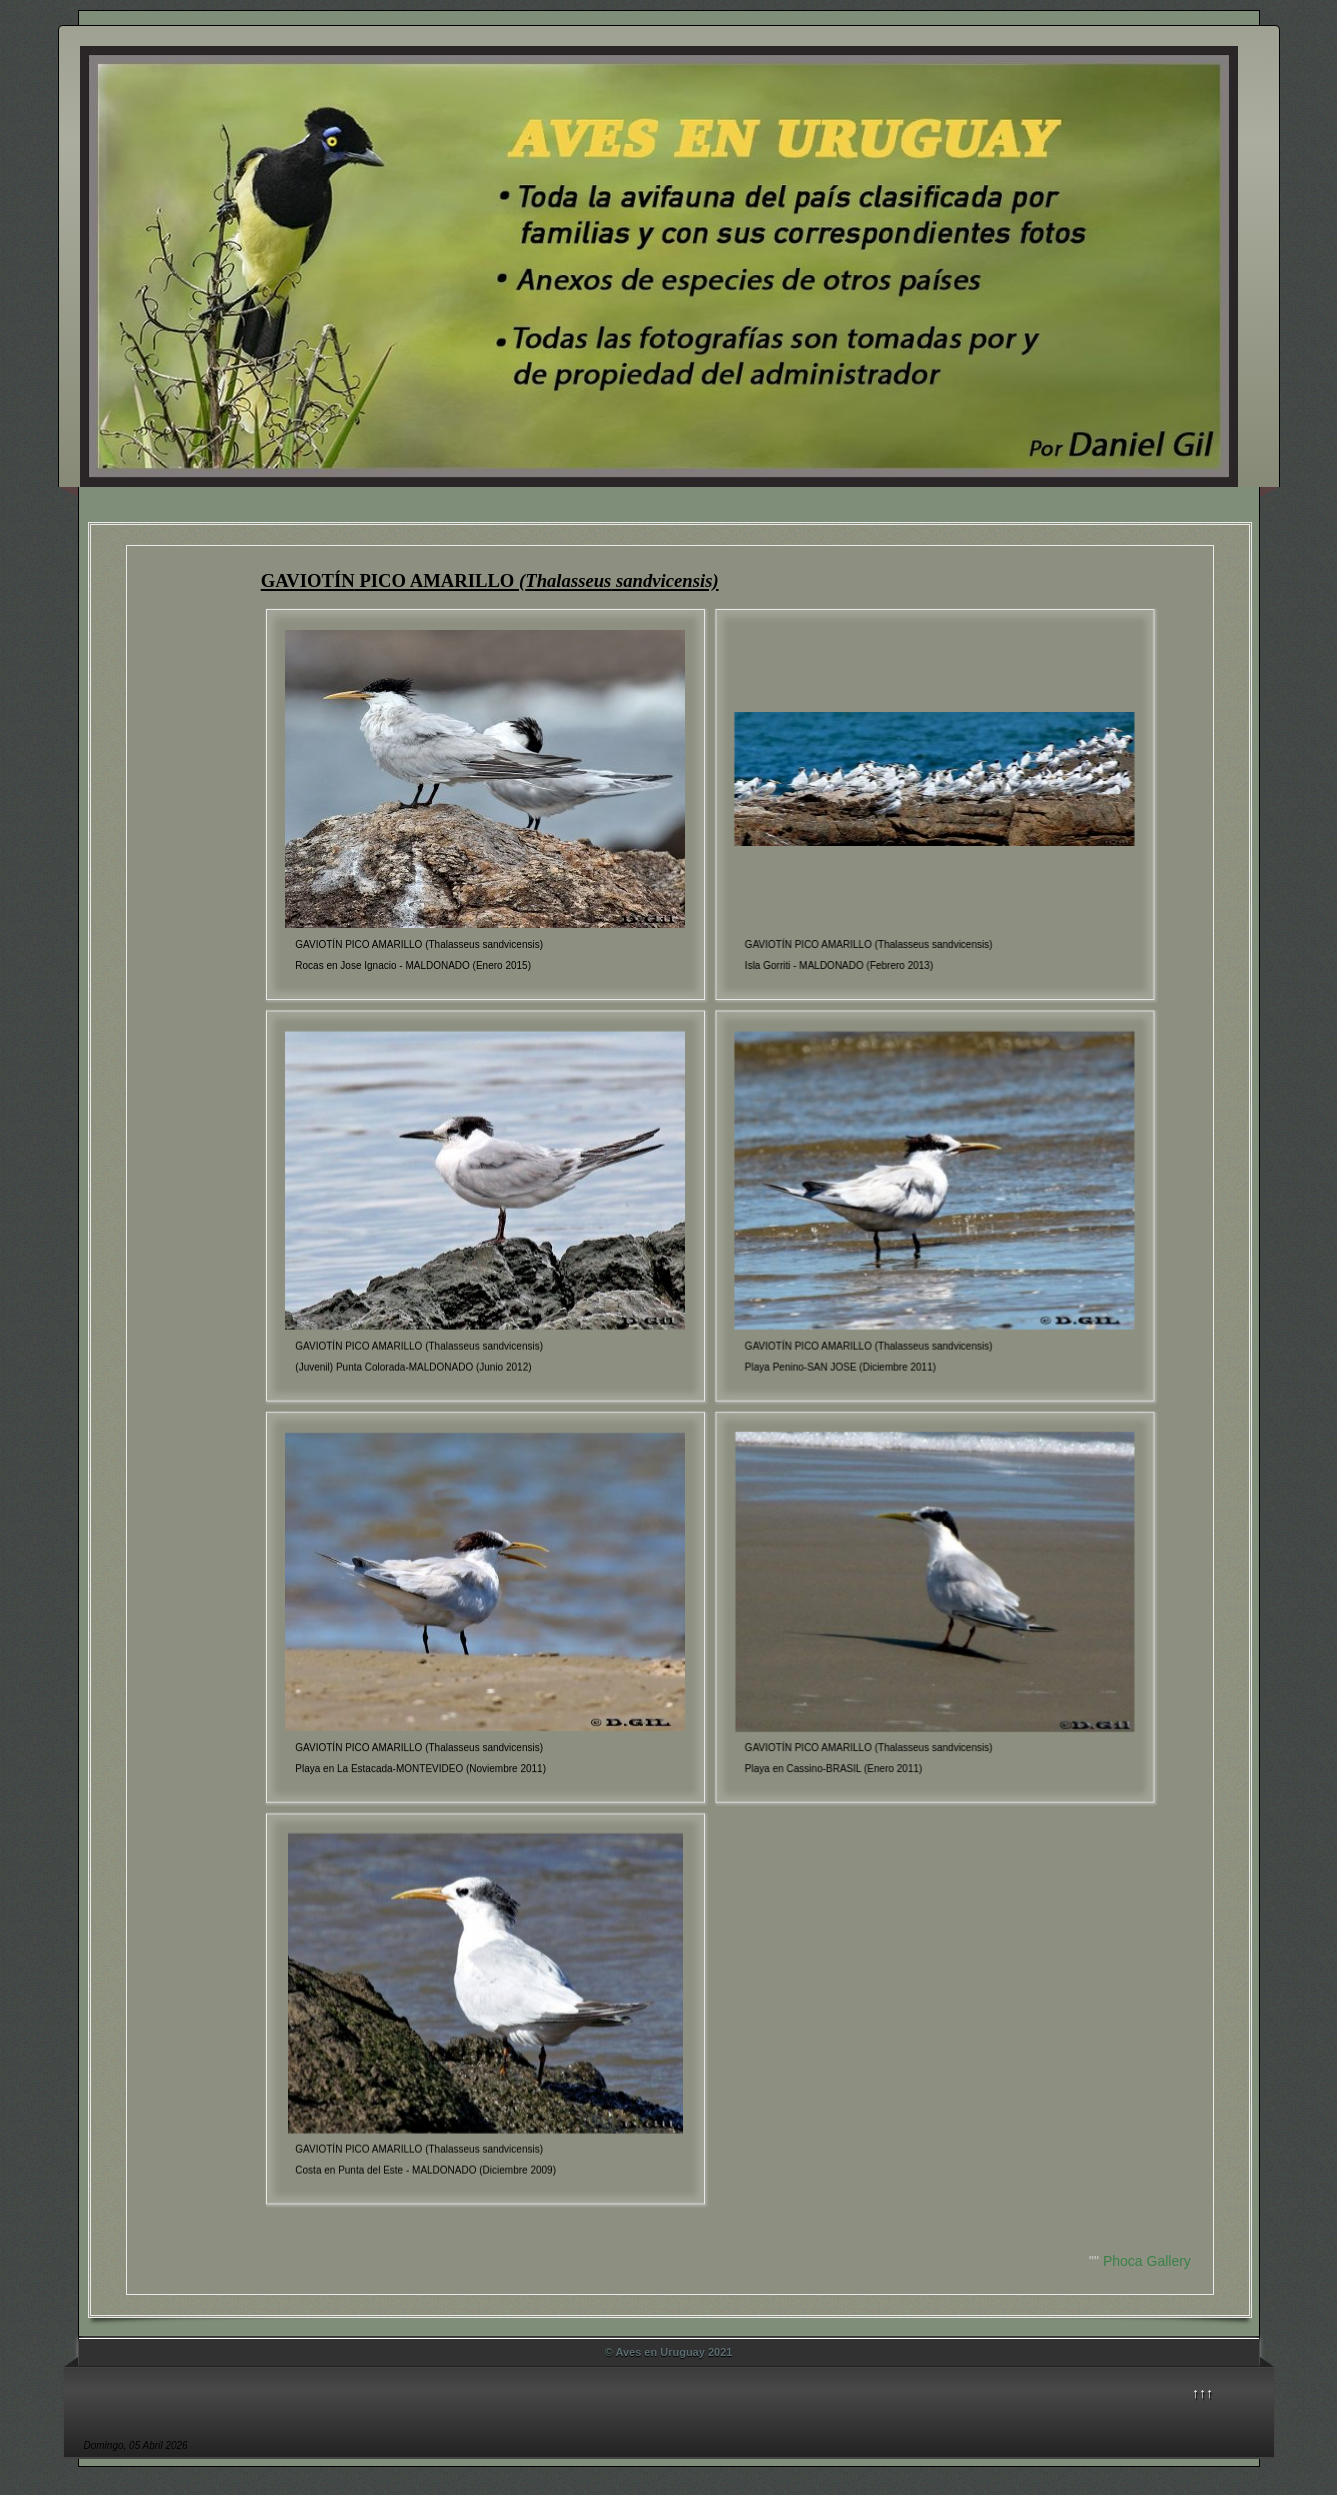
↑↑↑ (1202, 2393)
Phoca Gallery (1147, 2261)
